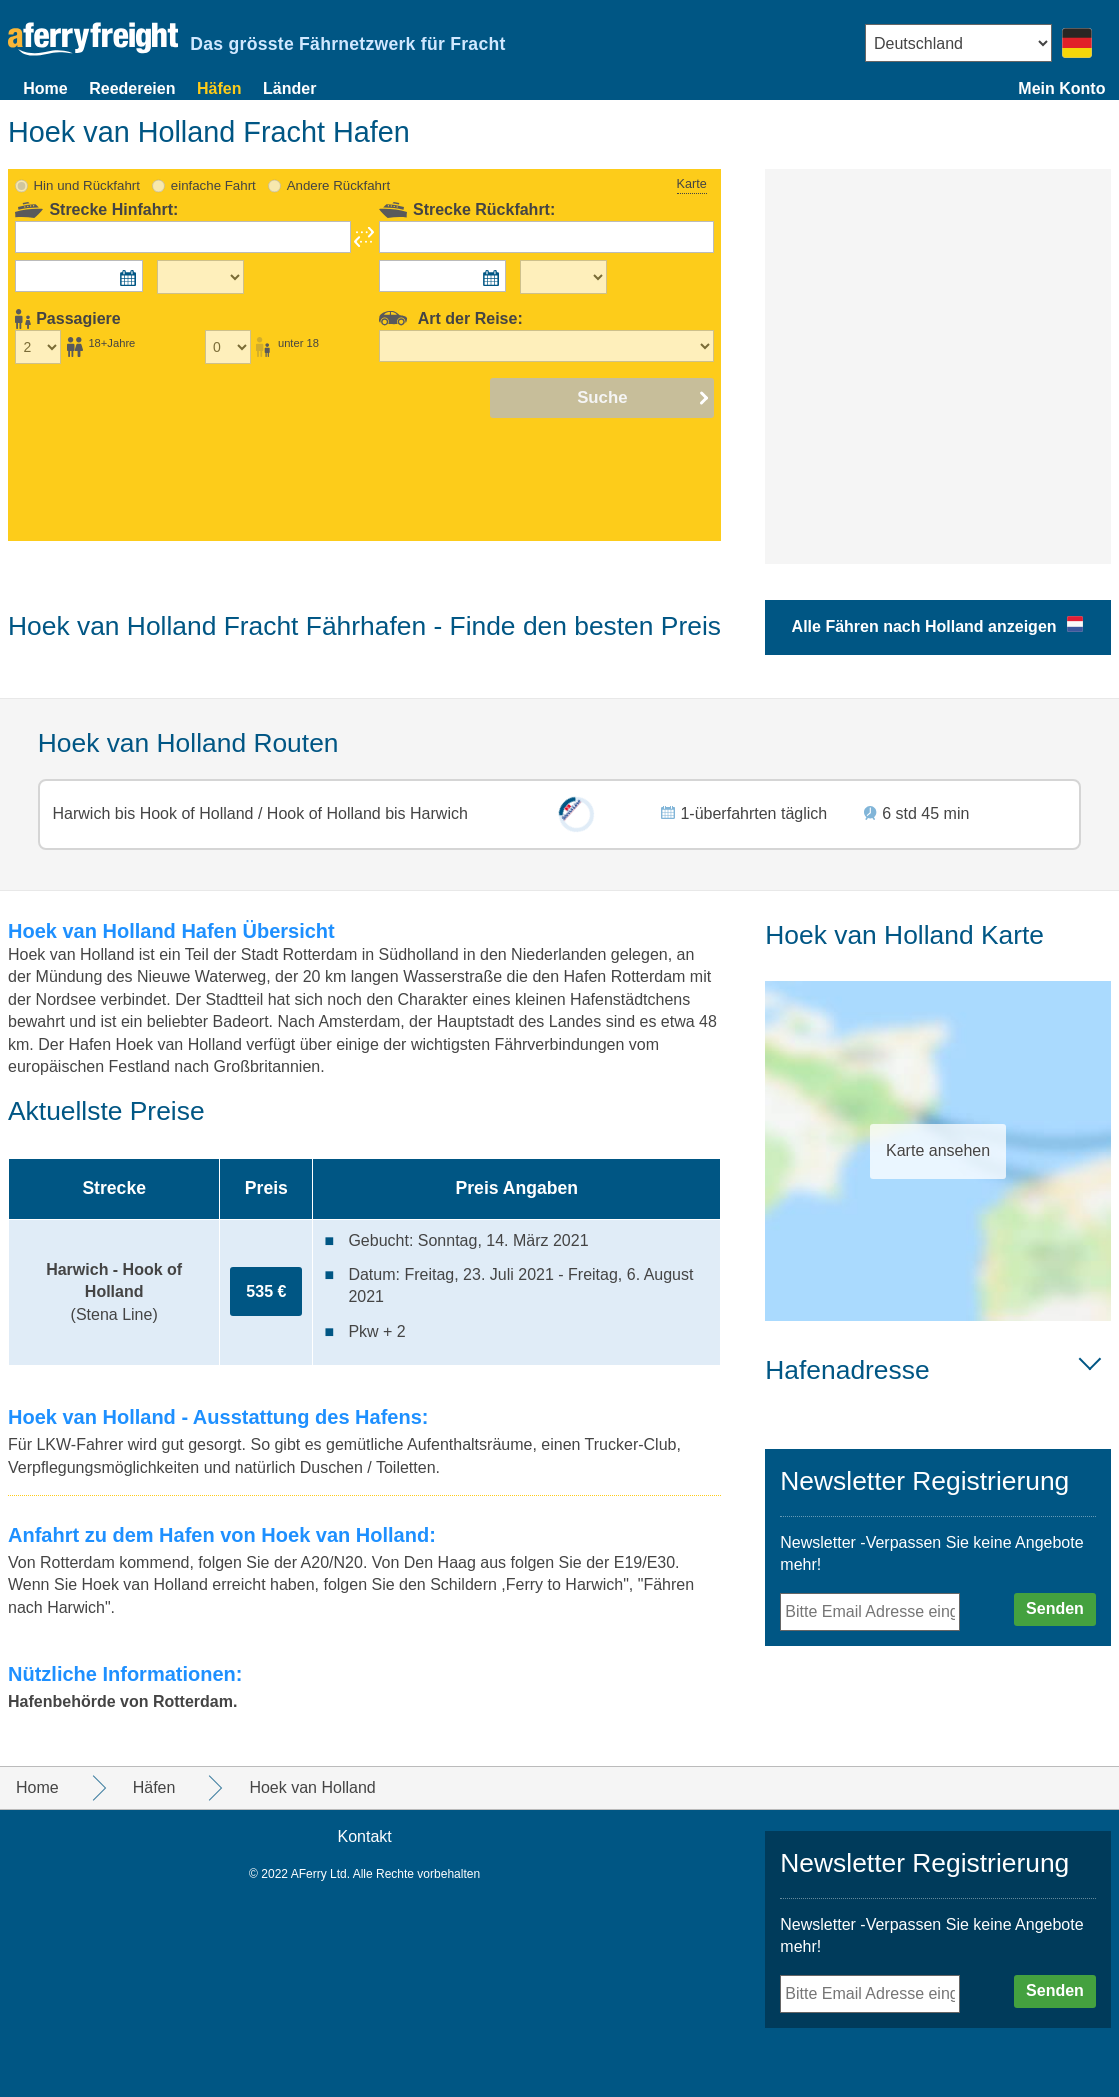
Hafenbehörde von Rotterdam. (122, 1701)
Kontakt (364, 1836)
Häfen (219, 88)
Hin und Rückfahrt (87, 185)
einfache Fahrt (213, 185)
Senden (1055, 1608)
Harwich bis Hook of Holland (155, 813)
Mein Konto (1061, 88)
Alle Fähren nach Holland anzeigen (924, 626)
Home (45, 88)
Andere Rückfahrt (338, 185)
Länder (289, 88)
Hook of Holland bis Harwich (364, 813)
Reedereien (132, 88)
